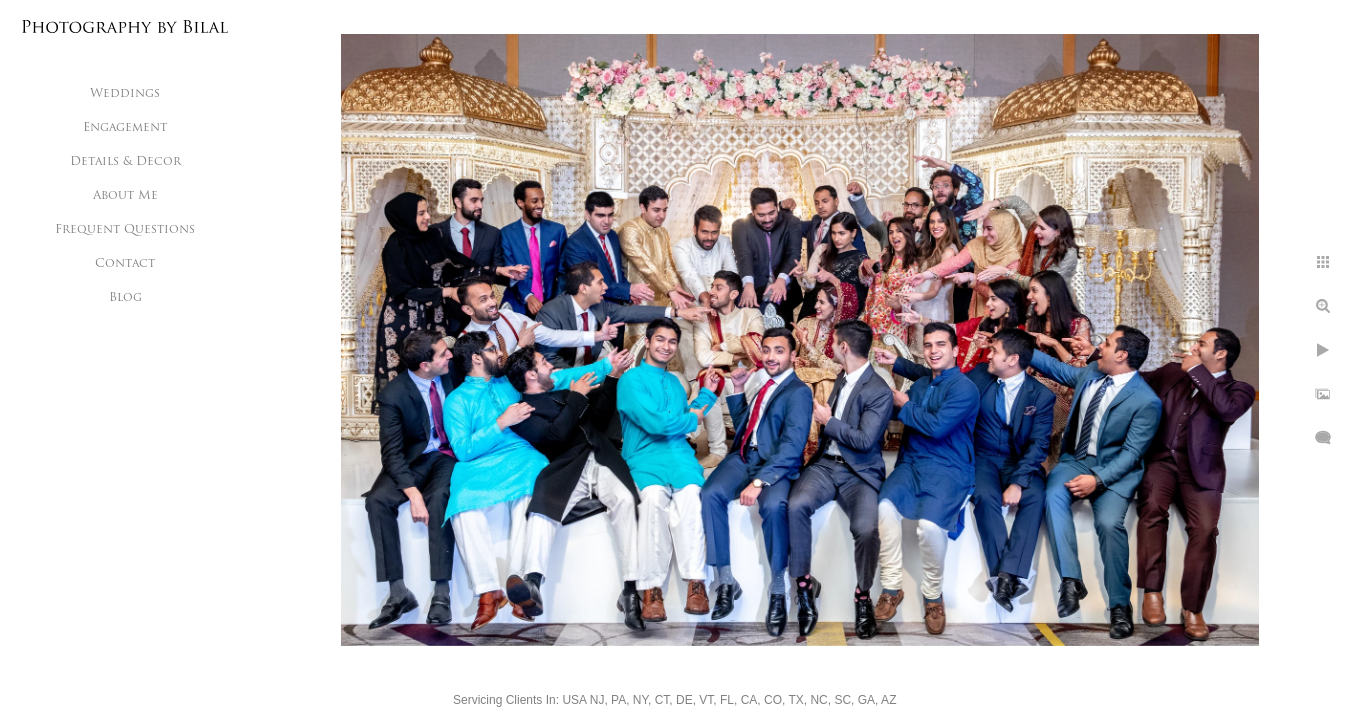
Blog (125, 298)
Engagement (125, 128)
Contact (125, 264)
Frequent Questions (125, 230)
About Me (125, 196)
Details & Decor (125, 162)
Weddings (125, 94)
